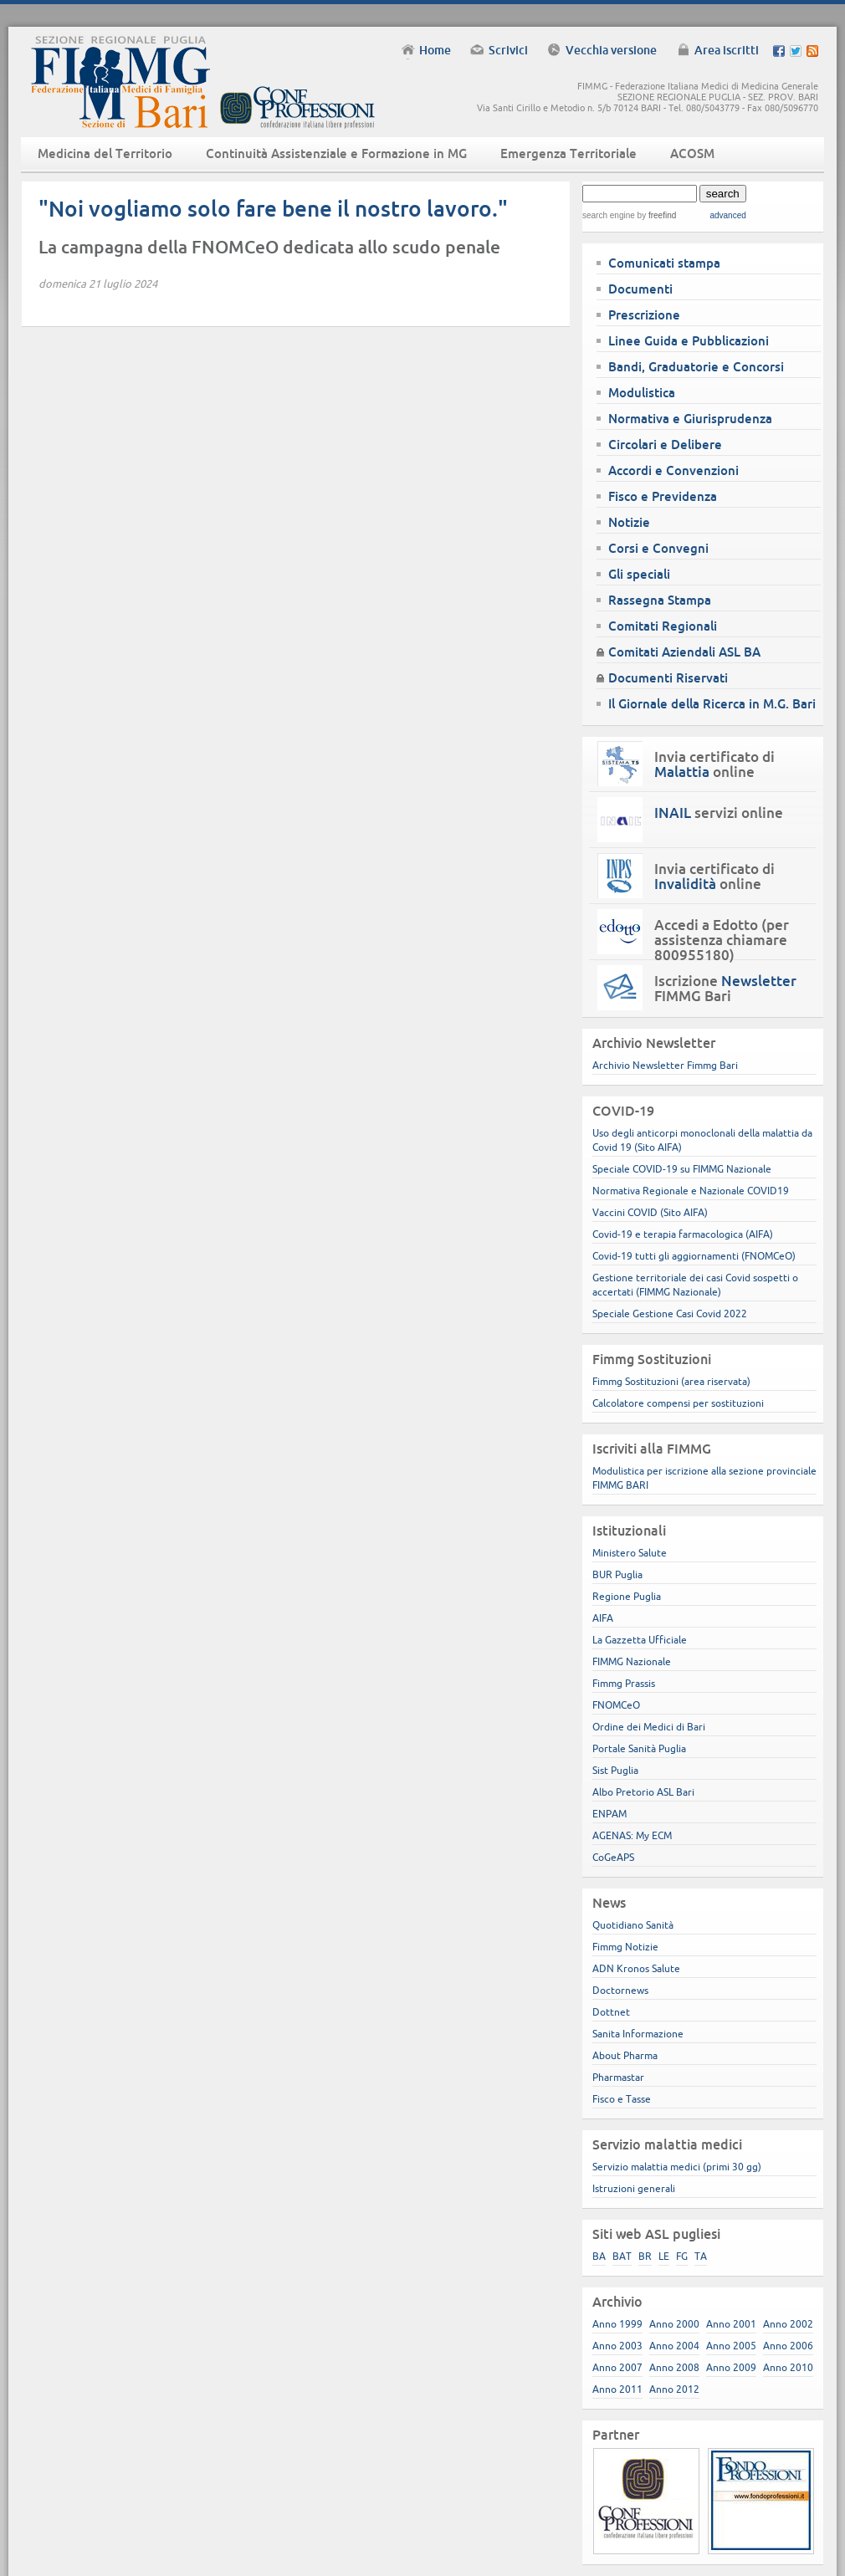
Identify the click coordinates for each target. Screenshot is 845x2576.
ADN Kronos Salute (636, 1968)
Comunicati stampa (664, 263)
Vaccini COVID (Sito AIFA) (650, 1212)
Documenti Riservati (668, 678)
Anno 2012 (674, 2389)
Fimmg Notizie (625, 1946)
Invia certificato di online (714, 764)
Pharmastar (618, 2077)
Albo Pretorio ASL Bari (643, 1791)
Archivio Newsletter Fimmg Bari (665, 1065)
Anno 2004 (674, 2345)
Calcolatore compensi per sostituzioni (678, 1403)
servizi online (718, 812)
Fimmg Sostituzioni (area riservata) (671, 1381)
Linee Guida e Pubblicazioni (688, 341)
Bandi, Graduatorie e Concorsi (696, 367)
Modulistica (641, 393)
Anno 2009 (731, 2367)
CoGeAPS (613, 1857)
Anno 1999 (617, 2323)
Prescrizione (644, 315)
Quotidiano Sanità (632, 1924)
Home (435, 50)
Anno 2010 (788, 2367)
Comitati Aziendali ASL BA (684, 652)
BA (599, 2256)
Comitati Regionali (662, 626)
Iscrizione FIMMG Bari (725, 989)
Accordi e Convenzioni (673, 470)
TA (700, 2256)
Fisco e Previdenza (662, 496)
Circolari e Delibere (665, 444)
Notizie (629, 522)
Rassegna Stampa (659, 600)
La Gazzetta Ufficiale (639, 1639)
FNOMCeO (616, 1704)
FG (682, 2256)
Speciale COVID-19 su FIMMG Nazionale (681, 1168)
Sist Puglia (615, 1770)
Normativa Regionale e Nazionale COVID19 (690, 1190)
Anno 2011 (617, 2389)
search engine (608, 215)
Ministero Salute (629, 1552)
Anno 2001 (731, 2323)
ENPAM (609, 1813)
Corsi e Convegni (658, 548)
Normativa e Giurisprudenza (690, 418)
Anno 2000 (674, 2323)
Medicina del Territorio (105, 153)
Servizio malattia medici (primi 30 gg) (676, 2166)
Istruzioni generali (633, 2188)
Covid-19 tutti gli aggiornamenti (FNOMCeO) (694, 1255)
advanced (727, 215)
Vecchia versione (611, 50)
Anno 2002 (788, 2323)
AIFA (602, 1618)
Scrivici (508, 50)
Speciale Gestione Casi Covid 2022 (669, 1313)
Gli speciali (639, 574)
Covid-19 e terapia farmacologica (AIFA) (682, 1234)
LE (663, 2256)
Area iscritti (726, 50)
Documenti (640, 289)
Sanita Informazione (638, 2033)
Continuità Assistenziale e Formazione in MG (336, 153)
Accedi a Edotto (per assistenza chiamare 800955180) (721, 940)
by (655, 215)
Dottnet (611, 2011)
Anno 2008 (674, 2367)
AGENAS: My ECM (632, 1835)
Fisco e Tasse (621, 2098)
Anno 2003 (617, 2345)
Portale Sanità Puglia (639, 1748)
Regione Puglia (626, 1596)
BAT (622, 2256)
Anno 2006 (788, 2345)
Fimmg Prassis (623, 1683)
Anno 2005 (731, 2345)
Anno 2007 (617, 2367)
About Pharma (625, 2055)
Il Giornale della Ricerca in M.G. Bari (712, 704)
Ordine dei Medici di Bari (648, 1726)
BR (645, 2256)
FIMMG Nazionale (631, 1661)
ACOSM (692, 153)
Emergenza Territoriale (568, 153)
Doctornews (620, 1990)
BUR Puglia (617, 1574)
